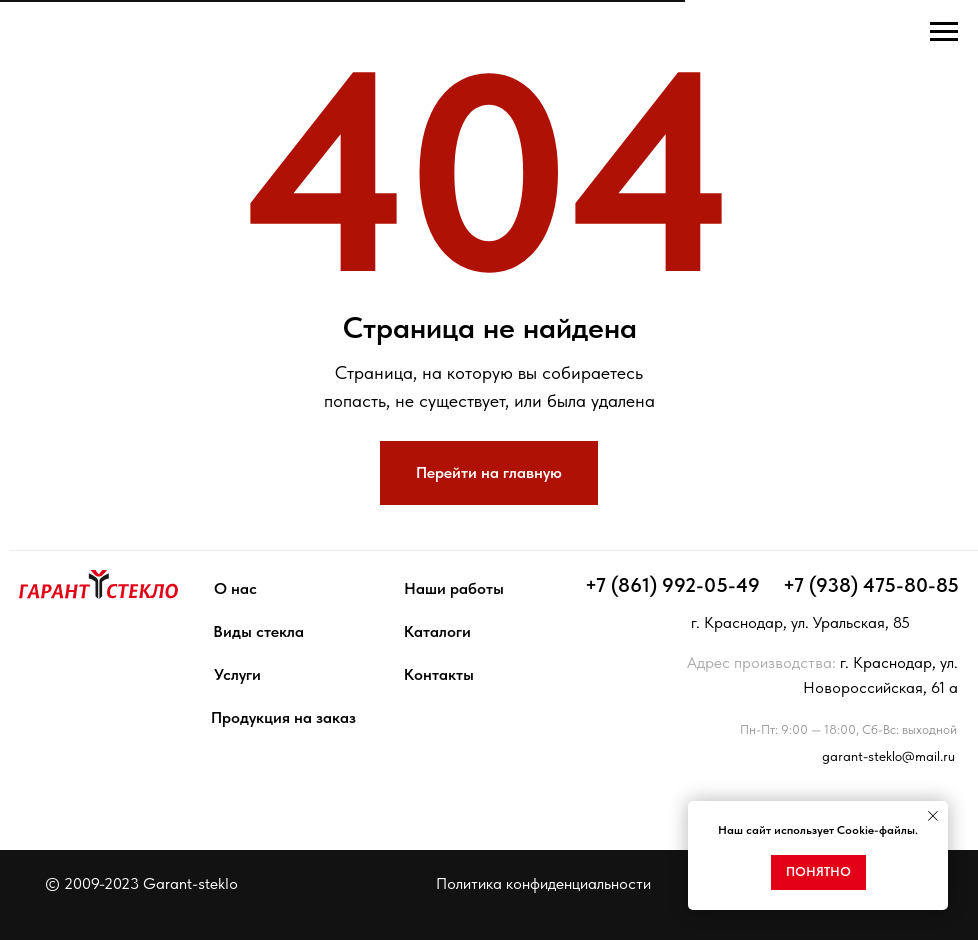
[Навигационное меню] (944, 32)
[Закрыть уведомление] (933, 816)
